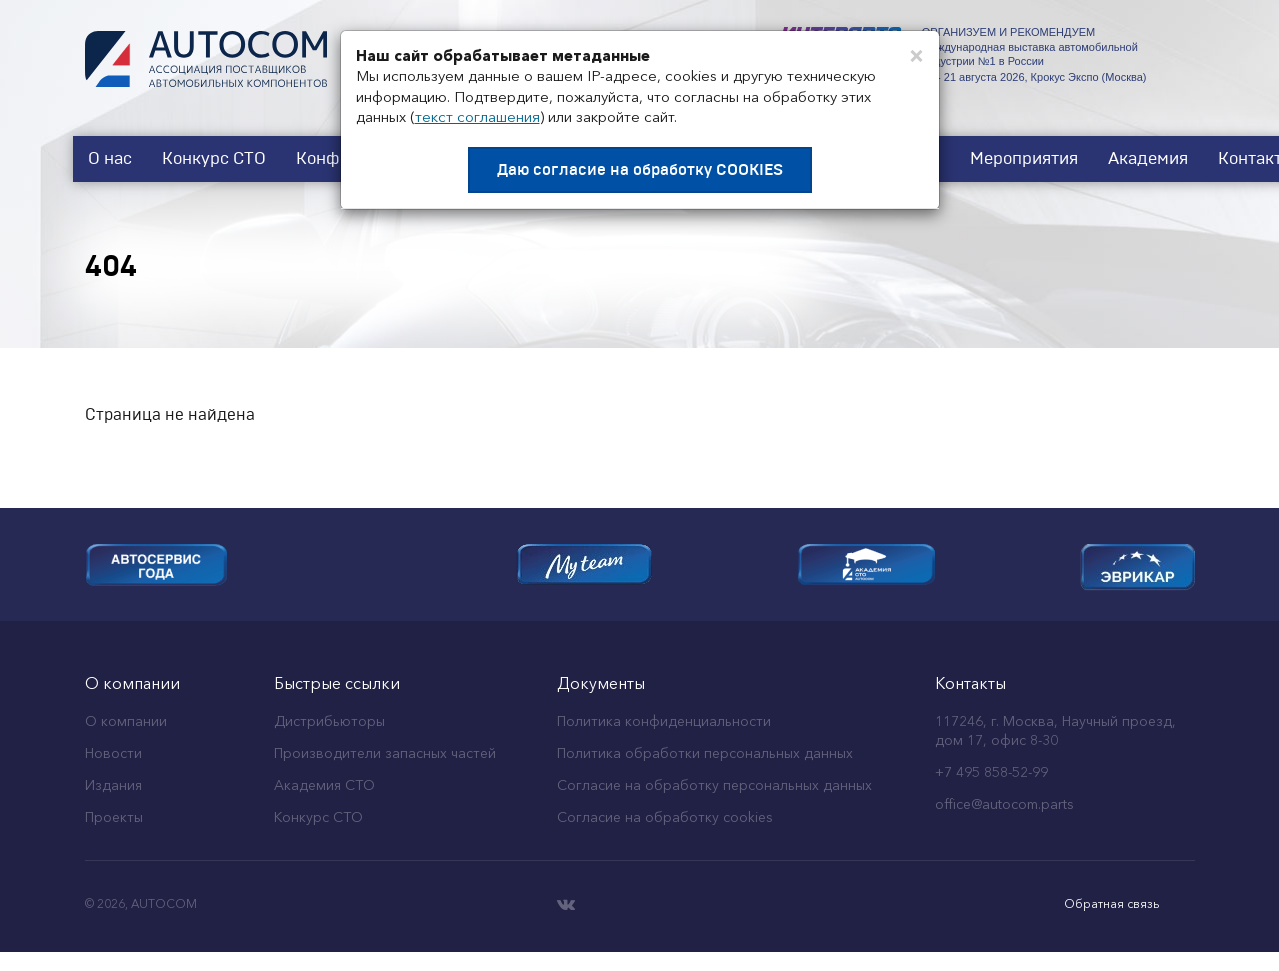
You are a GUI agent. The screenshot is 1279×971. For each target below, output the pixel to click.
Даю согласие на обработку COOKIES (640, 170)
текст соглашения (477, 116)
